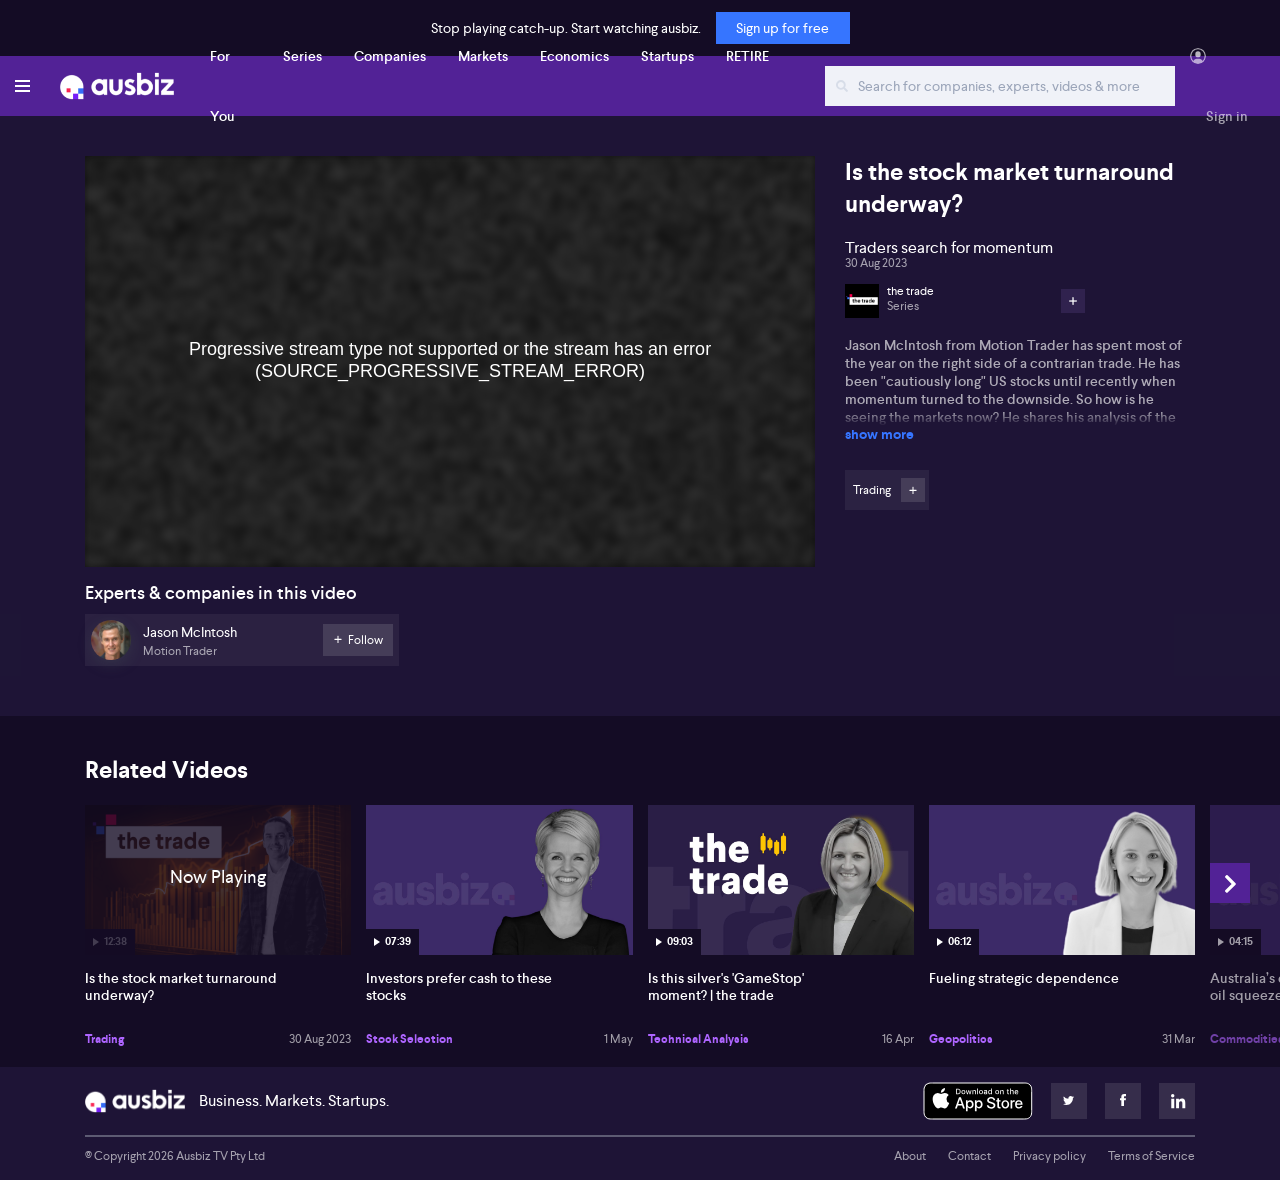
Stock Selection (409, 1039)
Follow (913, 490)
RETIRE (747, 56)
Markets (483, 56)
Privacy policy (1049, 1156)
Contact (969, 1156)
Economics (574, 56)
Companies (390, 56)
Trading (104, 1039)
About (910, 1156)
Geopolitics (961, 1039)
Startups (667, 56)
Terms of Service (1151, 1156)
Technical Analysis (698, 1039)
